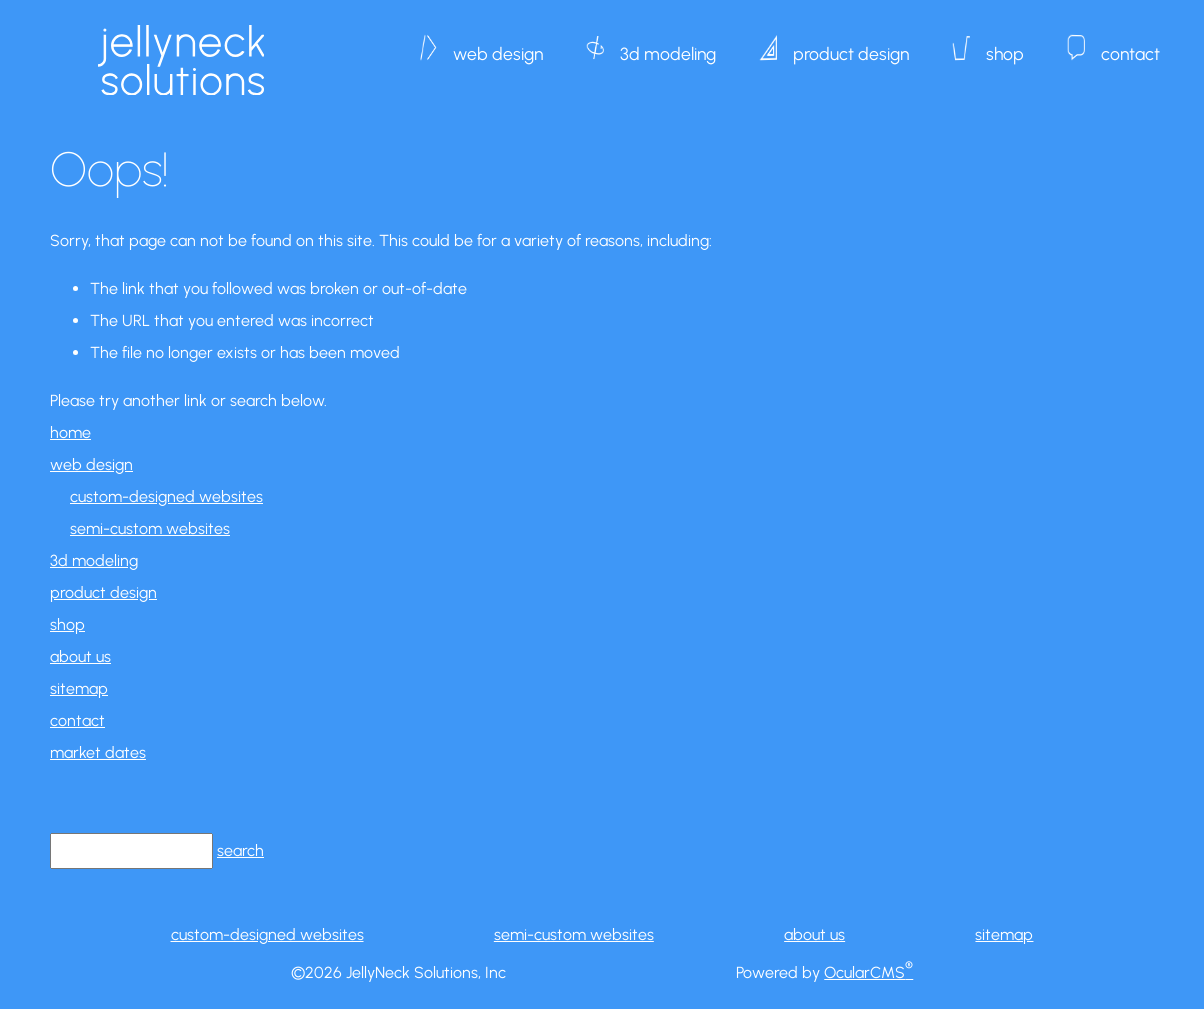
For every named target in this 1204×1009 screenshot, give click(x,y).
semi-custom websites (150, 528)
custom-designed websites (166, 496)
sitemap (79, 688)
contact (1130, 44)
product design (851, 44)
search (240, 850)
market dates (98, 752)
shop (1005, 44)
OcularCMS (868, 972)
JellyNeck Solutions (180, 60)
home (70, 432)
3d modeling (668, 44)
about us (80, 656)
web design (498, 44)
